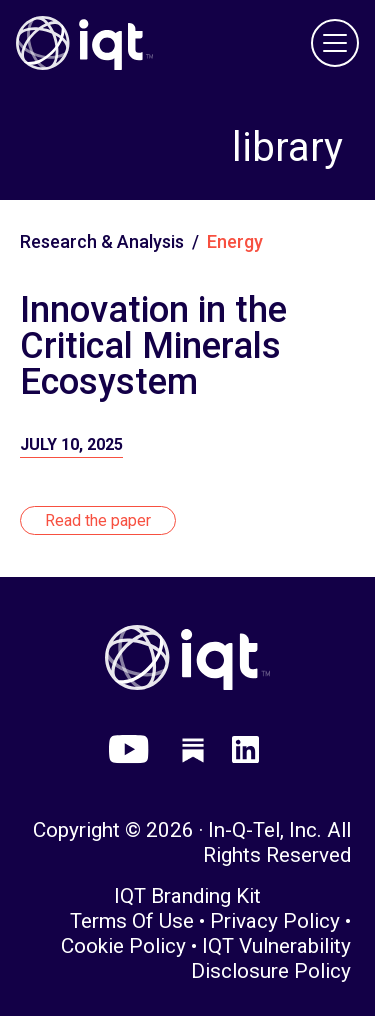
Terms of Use (132, 921)
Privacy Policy (275, 921)
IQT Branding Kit (187, 896)
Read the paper (98, 520)
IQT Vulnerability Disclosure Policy (271, 958)
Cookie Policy (123, 946)
